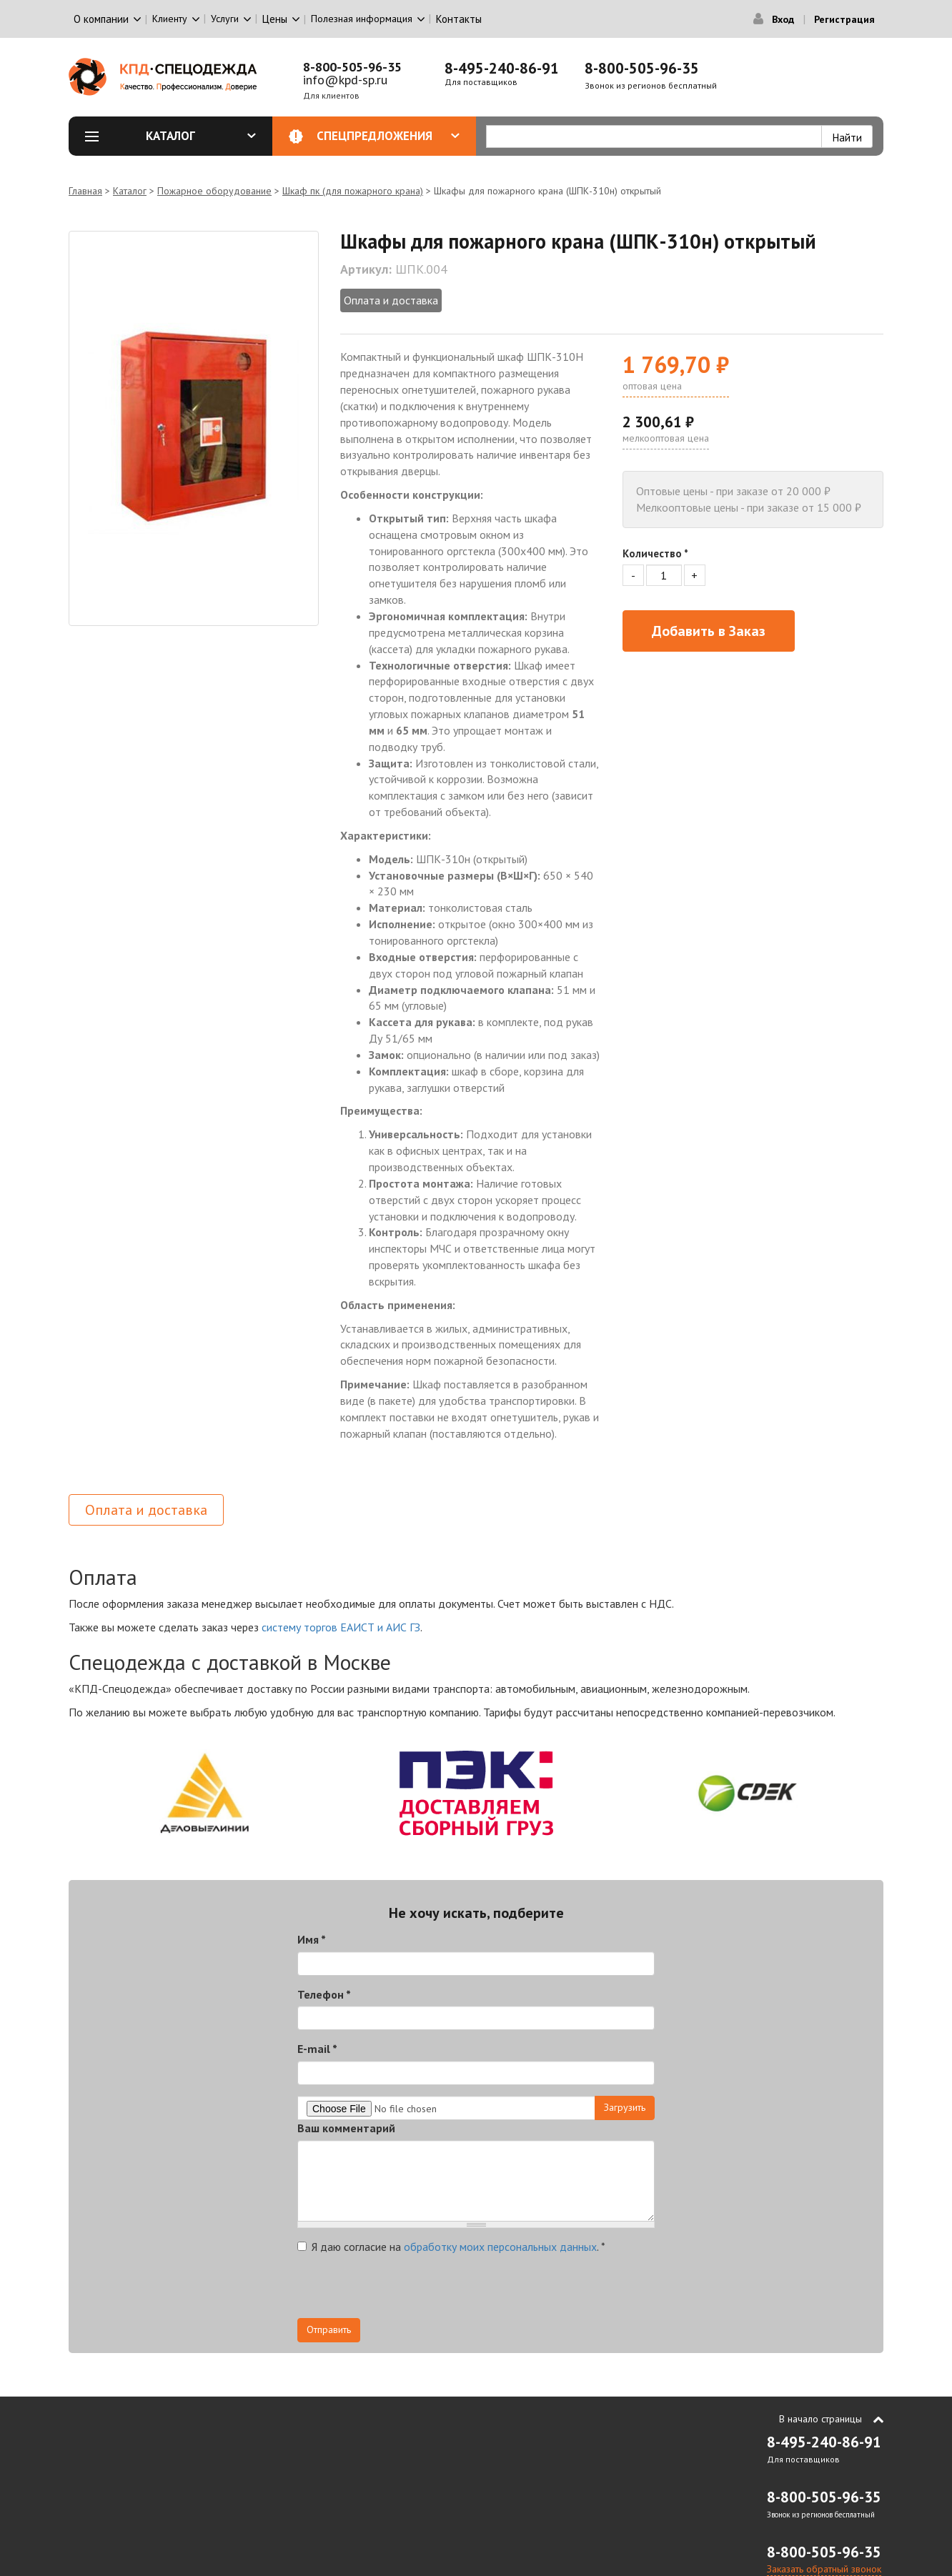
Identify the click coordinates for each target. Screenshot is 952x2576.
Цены (274, 19)
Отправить (329, 2329)
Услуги (225, 18)
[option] (193, 428)
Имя (311, 1939)
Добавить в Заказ (708, 631)
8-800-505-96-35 (352, 67)
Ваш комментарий (346, 2128)
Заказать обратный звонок (824, 2568)
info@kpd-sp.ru (345, 79)
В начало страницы (820, 2418)
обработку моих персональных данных (500, 2246)
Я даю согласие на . (451, 2246)
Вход (783, 19)
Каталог (201, 136)
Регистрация (844, 19)
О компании (101, 19)
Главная (85, 190)
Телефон (324, 1994)
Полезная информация (361, 18)
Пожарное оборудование (214, 190)
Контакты (459, 19)
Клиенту (169, 18)
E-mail (317, 2049)
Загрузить (624, 2107)
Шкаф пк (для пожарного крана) (352, 190)
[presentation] (406, 2290)
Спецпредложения (388, 136)
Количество (655, 553)
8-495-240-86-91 (502, 68)
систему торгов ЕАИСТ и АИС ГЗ (341, 1627)
